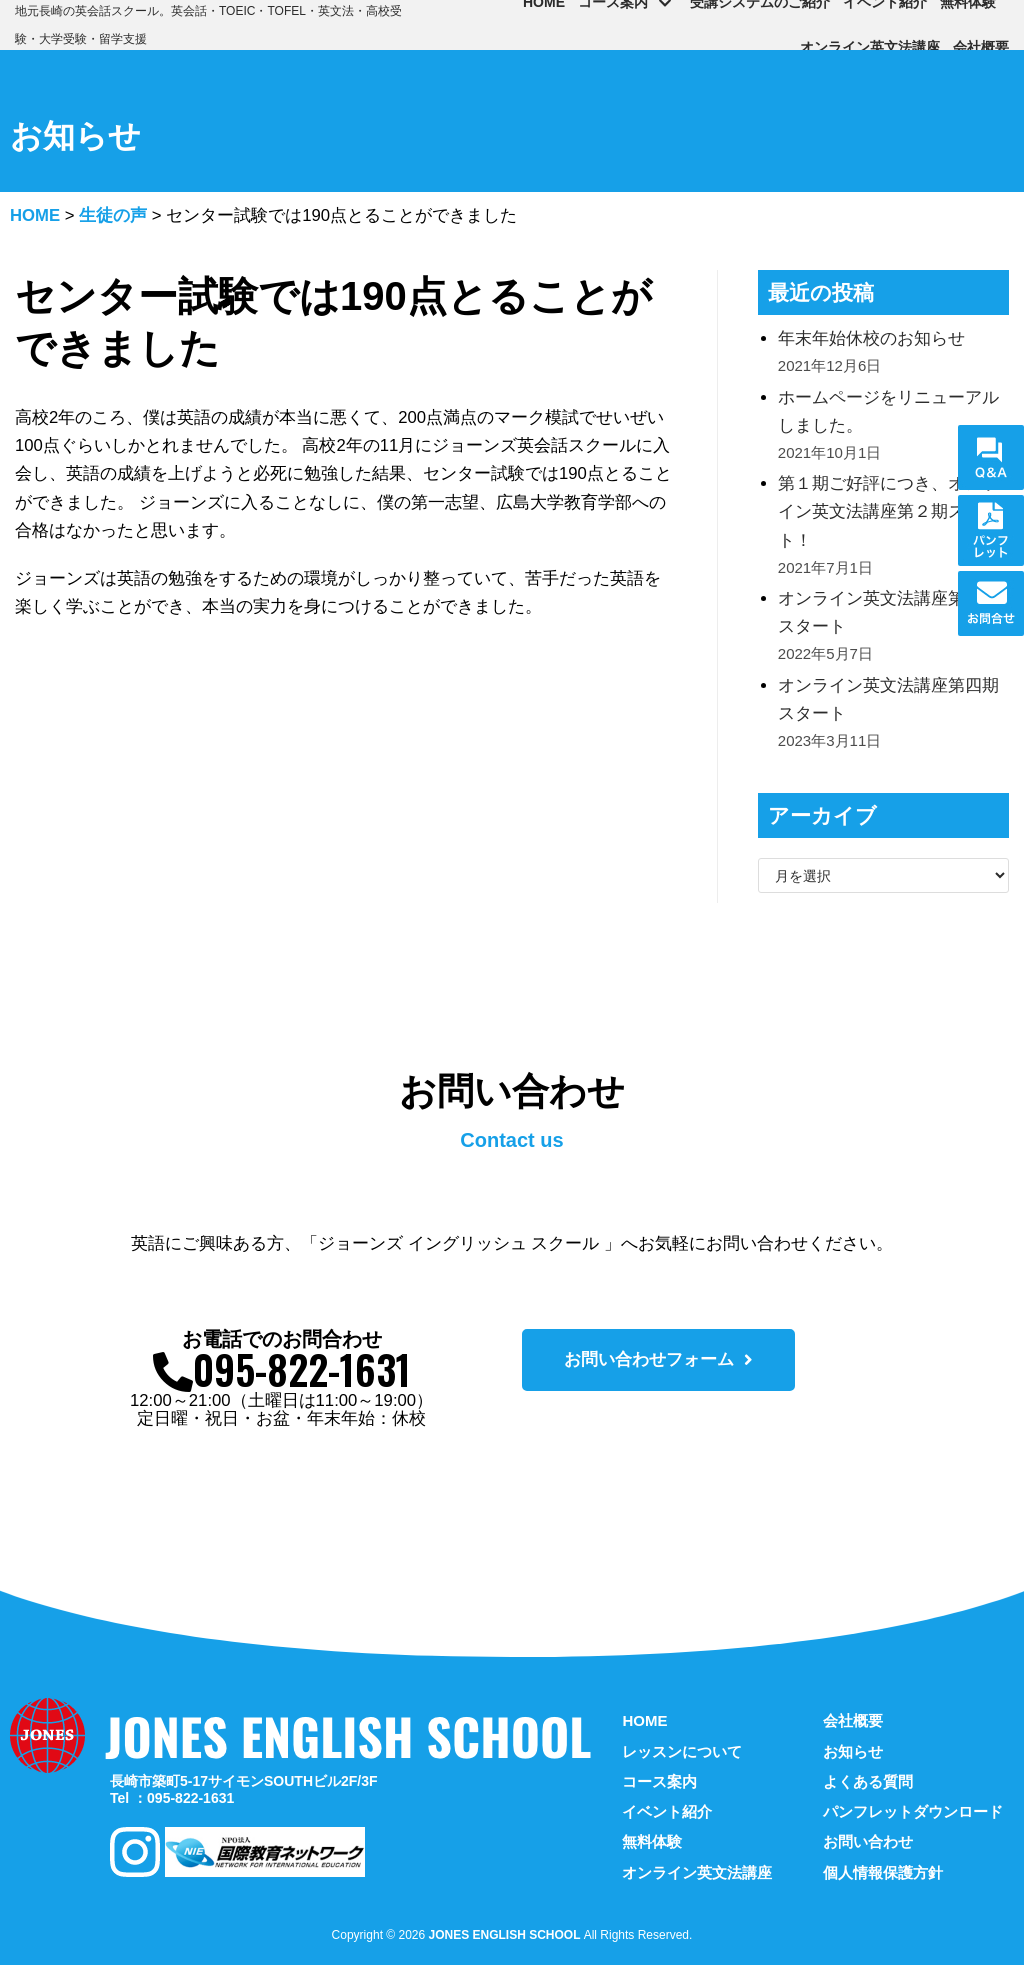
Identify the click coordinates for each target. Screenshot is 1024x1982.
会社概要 (981, 47)
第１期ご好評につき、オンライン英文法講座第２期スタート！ (888, 518)
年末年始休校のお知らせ (871, 340)
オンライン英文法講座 (870, 47)
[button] (658, 1374)
